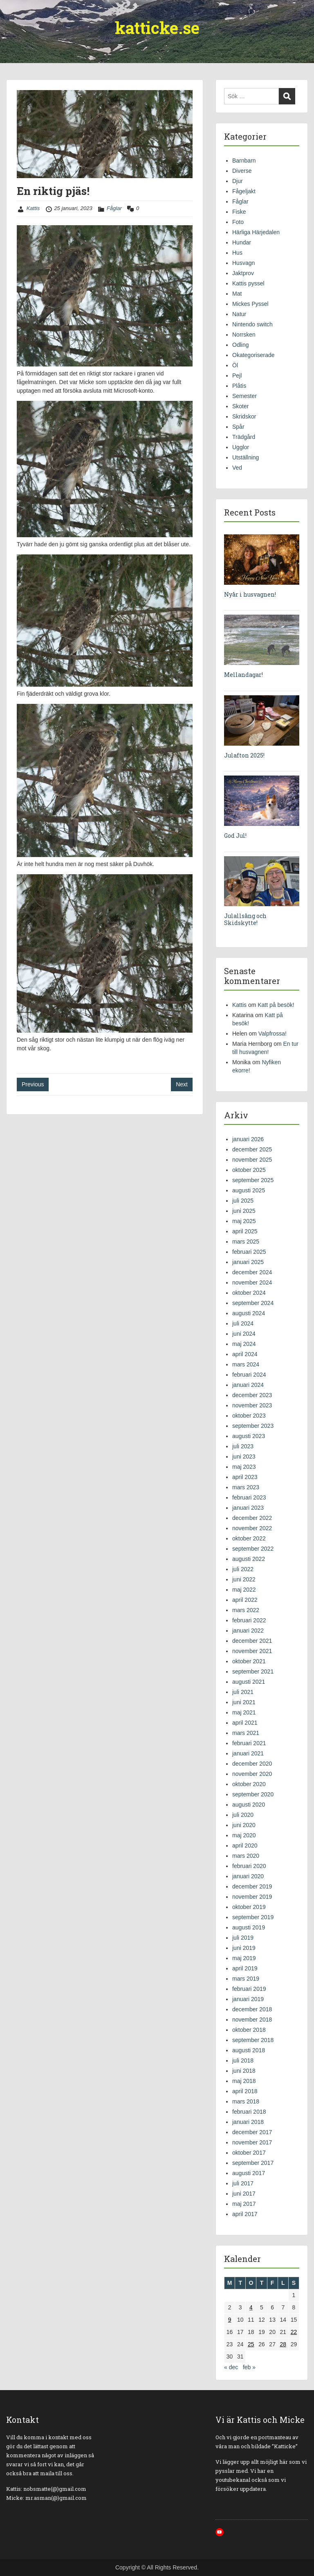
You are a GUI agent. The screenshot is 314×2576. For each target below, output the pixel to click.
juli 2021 (242, 1692)
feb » (249, 2367)
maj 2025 (244, 1221)
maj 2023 (244, 1466)
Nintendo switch (252, 324)
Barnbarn (244, 160)
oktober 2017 (249, 2152)
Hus (237, 252)
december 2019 (252, 1886)
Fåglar (114, 208)
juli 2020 (242, 1815)
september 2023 (253, 1426)
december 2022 (252, 1518)
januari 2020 (248, 1876)
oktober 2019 (249, 1907)
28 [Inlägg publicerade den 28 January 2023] (283, 2344)
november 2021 (252, 1651)
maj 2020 (244, 1835)
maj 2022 (244, 1589)
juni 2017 (244, 2193)
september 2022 (253, 1548)
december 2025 (252, 1149)
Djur (237, 181)
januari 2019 (248, 1999)
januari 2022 (248, 1630)
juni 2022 (244, 1579)
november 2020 (252, 1774)
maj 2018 (244, 2081)
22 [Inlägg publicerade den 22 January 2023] (294, 2332)
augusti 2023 (248, 1436)
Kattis (33, 208)
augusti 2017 (248, 2173)
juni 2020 (244, 1825)
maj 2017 (244, 2204)
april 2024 (245, 1354)
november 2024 (252, 1282)
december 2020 (252, 1763)
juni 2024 (244, 1333)
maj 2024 (244, 1344)
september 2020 (253, 1794)
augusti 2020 (248, 1804)
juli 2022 (242, 1569)
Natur (239, 314)
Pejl (237, 375)
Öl (235, 365)
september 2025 (253, 1180)
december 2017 (252, 2132)
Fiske (239, 211)
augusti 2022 (248, 1559)
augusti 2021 (248, 1681)
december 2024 (252, 1272)
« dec (231, 2367)
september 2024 (253, 1303)
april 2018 (245, 2091)
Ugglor (240, 447)
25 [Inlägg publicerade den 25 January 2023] (251, 2344)
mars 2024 (245, 1364)
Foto (238, 222)
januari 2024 (248, 1385)
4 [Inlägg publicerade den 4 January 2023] (251, 2307)
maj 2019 (244, 1958)
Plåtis (239, 385)
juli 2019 (242, 1937)
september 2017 (253, 2163)
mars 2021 (245, 1733)
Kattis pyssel (248, 283)
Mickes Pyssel (250, 304)
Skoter (240, 406)
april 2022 (245, 1600)
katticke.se (157, 27)
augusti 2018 (248, 2050)
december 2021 (252, 1640)
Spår (238, 426)
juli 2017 (242, 2183)
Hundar (241, 242)
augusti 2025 (248, 1190)
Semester (244, 396)
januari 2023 (248, 1507)
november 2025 (252, 1159)
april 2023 (245, 1477)
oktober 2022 (249, 1538)
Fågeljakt (244, 191)
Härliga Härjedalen (256, 232)
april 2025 (245, 1231)
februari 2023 (249, 1497)
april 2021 (245, 1722)
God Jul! (235, 835)
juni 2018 (244, 2070)
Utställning (245, 457)
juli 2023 (242, 1446)
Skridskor (244, 416)
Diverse (241, 170)
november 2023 (252, 1405)
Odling (240, 345)
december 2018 (252, 2009)
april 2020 (245, 1845)
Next (182, 1084)
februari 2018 (249, 2111)
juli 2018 (242, 2060)
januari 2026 (248, 1139)
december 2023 (252, 1395)
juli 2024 (242, 1323)
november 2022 (252, 1528)
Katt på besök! (276, 1005)
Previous (33, 1084)
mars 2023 (245, 1487)
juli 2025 (242, 1200)
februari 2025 (249, 1251)
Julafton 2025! (244, 755)
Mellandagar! (243, 674)
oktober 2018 (249, 2029)
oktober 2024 (249, 1292)
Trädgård (243, 437)
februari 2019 (249, 1989)
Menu (14, 14)
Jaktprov (243, 273)
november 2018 (252, 2019)
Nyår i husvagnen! (250, 594)
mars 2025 (245, 1241)
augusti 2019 (248, 1927)
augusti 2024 (248, 1313)
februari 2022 (249, 1620)
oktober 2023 (249, 1415)
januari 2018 (248, 2122)
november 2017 (252, 2142)
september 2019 (253, 1917)
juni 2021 (244, 1702)
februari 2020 (249, 1866)
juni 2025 (244, 1211)
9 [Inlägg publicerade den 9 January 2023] (229, 2319)
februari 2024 (249, 1374)
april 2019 (245, 1968)
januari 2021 (248, 1753)
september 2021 (253, 1671)
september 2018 (253, 2040)
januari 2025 (248, 1262)
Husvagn (243, 263)
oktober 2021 (249, 1661)
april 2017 (245, 2214)
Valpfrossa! (272, 1033)
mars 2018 (245, 2101)
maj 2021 (244, 1712)
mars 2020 (245, 1855)
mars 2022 (245, 1610)
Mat (237, 293)
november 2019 (252, 1896)
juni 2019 (244, 1948)
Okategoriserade (253, 355)
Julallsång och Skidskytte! (245, 919)
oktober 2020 (249, 1784)
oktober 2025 (249, 1170)
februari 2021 (249, 1743)
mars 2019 (245, 1978)
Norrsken (244, 334)
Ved (237, 467)
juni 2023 (244, 1456)
